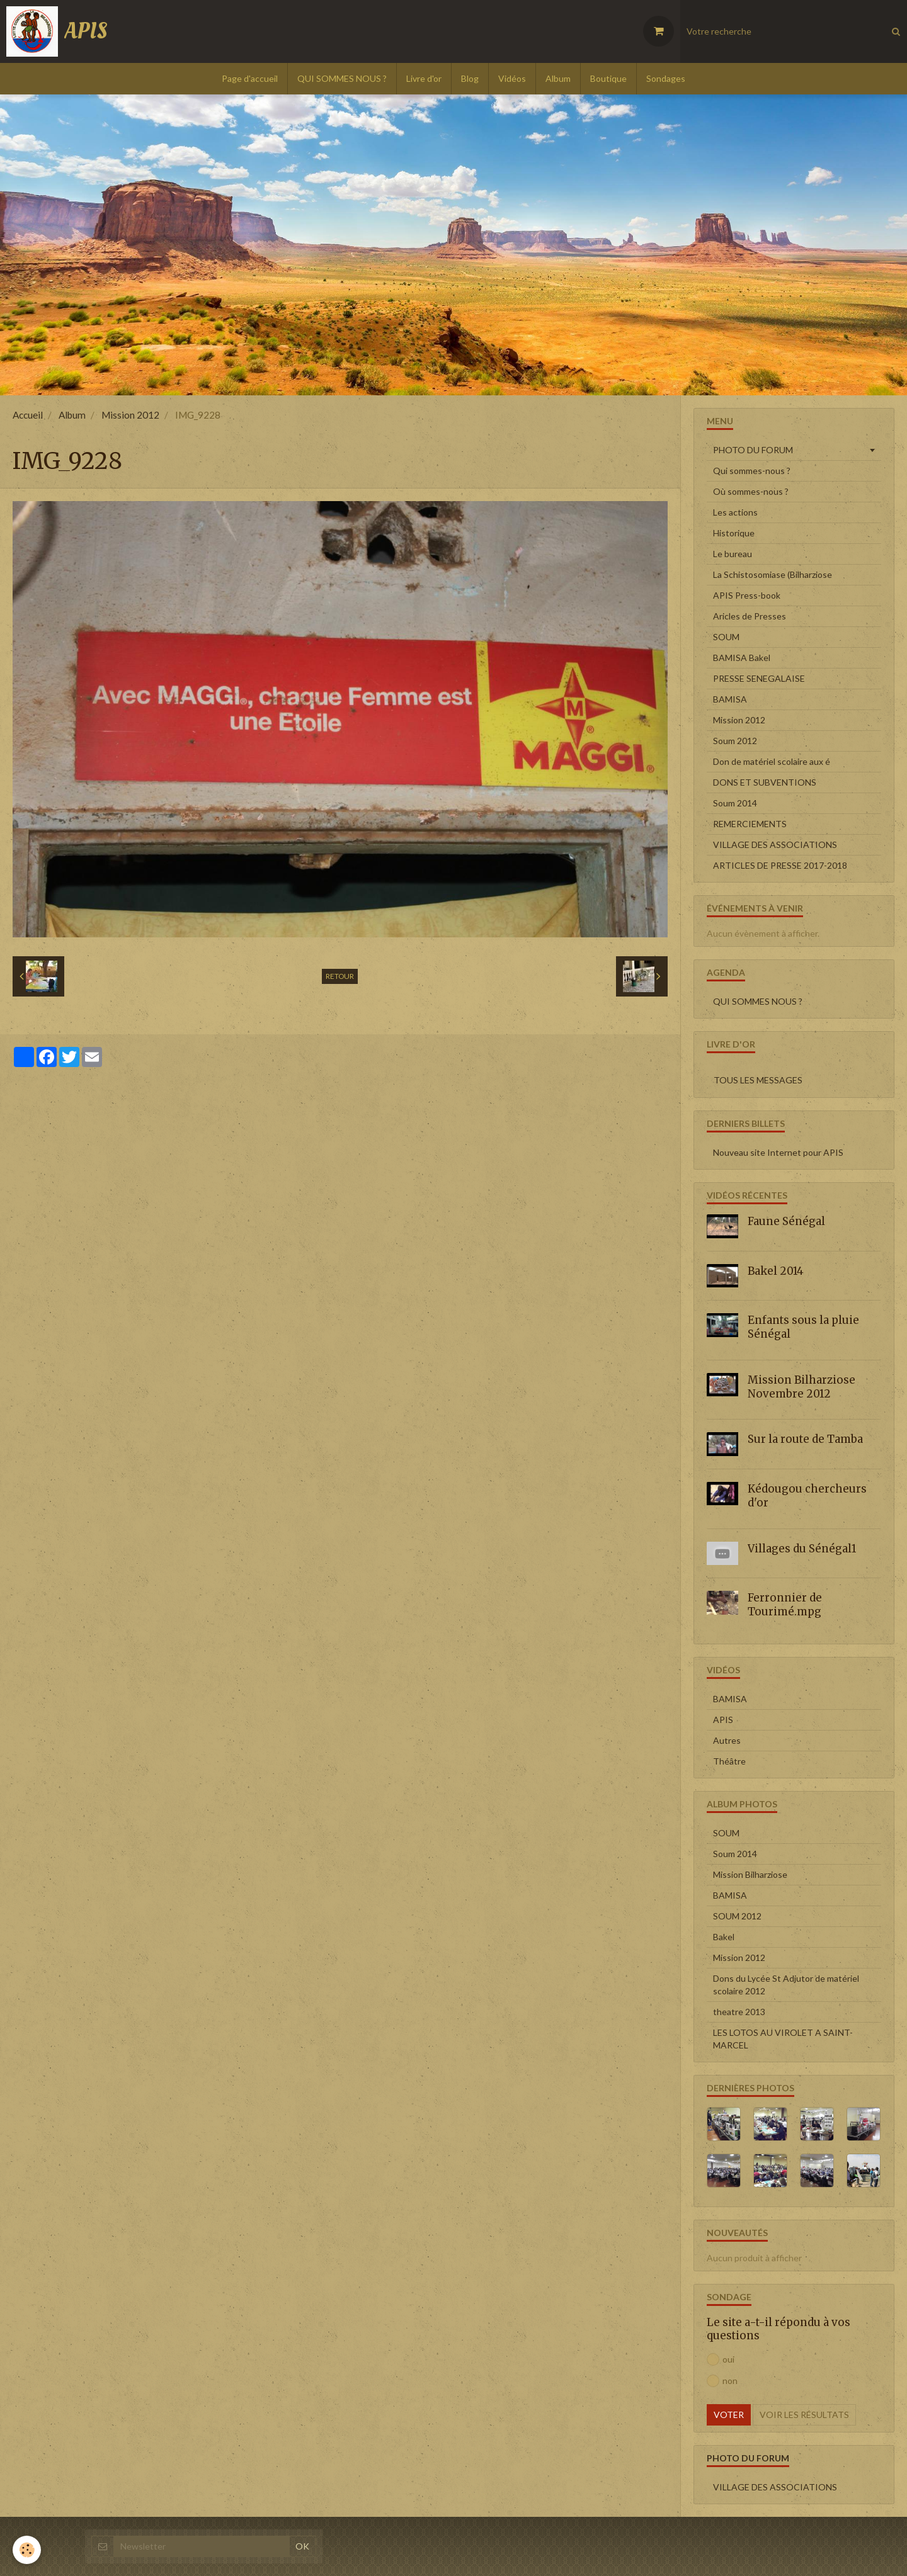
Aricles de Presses (749, 616)
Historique (734, 533)
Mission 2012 (130, 415)
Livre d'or (424, 78)
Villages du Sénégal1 (802, 1548)
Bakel (723, 1936)
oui (720, 2359)
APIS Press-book (746, 595)
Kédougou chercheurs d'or (807, 1496)
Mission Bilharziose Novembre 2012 (801, 1387)
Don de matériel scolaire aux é (771, 761)
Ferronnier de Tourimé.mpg (785, 1604)
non (722, 2381)
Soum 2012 (735, 740)
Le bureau (732, 553)
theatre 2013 (739, 2011)
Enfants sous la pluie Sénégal (803, 1327)
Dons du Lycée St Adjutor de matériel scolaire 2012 (786, 1984)
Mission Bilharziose (750, 1874)
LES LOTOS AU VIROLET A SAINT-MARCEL (783, 2038)
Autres (727, 1740)
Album (558, 78)
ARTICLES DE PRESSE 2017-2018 (780, 865)
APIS (723, 1719)
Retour (340, 976)
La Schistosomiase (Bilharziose (772, 574)
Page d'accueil (250, 78)
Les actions (735, 512)
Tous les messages (758, 1080)
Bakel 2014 (776, 1270)
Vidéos (512, 78)
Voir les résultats (804, 2414)
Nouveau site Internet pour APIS (778, 1152)
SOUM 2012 (737, 1916)
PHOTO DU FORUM (753, 449)
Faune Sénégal (786, 1221)
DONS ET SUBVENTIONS (764, 782)
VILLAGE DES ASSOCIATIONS (775, 844)
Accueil (28, 415)
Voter (729, 2414)
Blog (470, 78)
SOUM (726, 636)
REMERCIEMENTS (750, 823)
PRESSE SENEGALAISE (759, 678)
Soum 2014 (735, 803)
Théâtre (729, 1761)
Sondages (665, 78)
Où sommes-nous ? (751, 491)
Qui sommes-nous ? (751, 470)
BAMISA (730, 699)
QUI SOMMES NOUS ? (342, 78)
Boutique (608, 78)
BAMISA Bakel (741, 657)
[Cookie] (27, 2550)
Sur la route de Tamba (805, 1439)
